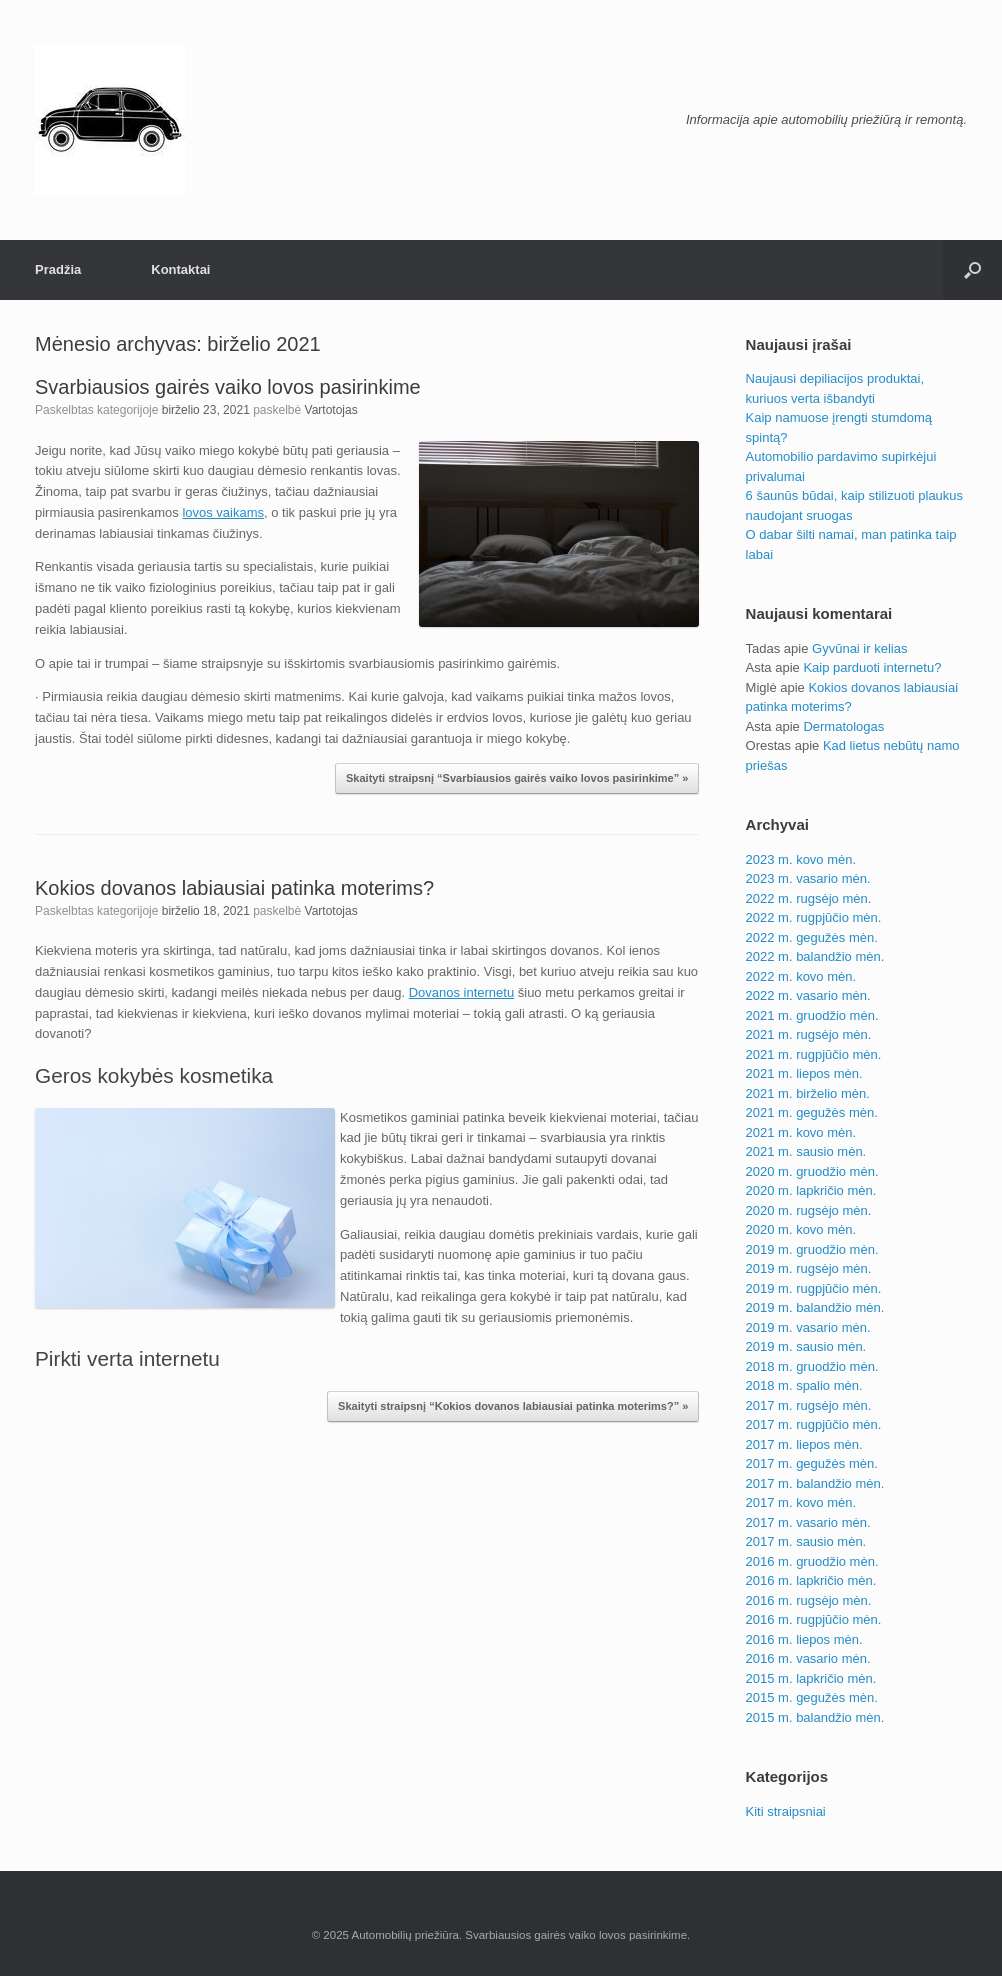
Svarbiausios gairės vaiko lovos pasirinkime (228, 387)
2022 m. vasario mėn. (808, 995)
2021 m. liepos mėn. (804, 1073)
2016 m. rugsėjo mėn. (809, 1600)
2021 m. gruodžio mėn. (812, 1015)
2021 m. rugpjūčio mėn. (814, 1054)
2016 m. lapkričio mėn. (811, 1580)
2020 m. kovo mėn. (801, 1229)
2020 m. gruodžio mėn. (812, 1171)
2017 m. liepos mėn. (804, 1444)
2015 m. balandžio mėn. (815, 1717)
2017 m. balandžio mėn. (815, 1483)
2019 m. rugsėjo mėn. (809, 1268)
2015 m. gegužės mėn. (812, 1697)
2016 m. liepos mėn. (804, 1639)
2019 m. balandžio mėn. (815, 1307)
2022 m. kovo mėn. (801, 976)
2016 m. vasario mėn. (808, 1658)
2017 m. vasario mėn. (808, 1522)
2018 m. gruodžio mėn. (812, 1366)
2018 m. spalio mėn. (804, 1385)
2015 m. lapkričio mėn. (811, 1678)
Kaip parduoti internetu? (872, 667)
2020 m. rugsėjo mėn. (809, 1210)
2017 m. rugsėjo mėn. (809, 1405)
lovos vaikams (223, 512)
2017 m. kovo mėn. (801, 1502)
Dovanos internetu (462, 992)
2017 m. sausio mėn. (806, 1541)
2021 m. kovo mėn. (801, 1132)
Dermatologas (843, 726)
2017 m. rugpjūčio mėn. (814, 1424)
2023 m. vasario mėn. (808, 878)
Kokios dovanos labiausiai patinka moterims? (234, 888)
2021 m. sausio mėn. (806, 1151)
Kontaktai (180, 269)
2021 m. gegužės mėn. (812, 1112)
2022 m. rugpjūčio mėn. (814, 917)
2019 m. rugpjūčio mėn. (814, 1288)
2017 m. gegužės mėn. (812, 1463)
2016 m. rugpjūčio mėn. (814, 1619)
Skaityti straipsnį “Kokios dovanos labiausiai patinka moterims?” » (513, 1406)
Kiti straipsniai (786, 1811)
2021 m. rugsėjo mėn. (809, 1034)
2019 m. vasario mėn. (808, 1327)
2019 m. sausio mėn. (806, 1346)
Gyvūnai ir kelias (859, 648)
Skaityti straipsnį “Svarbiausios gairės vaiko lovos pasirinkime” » (517, 778)
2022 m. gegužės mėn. (812, 937)
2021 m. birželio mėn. (808, 1093)
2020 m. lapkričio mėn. (811, 1190)
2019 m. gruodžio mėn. (812, 1249)
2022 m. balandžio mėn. (815, 956)
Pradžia (58, 269)
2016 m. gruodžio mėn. (812, 1561)
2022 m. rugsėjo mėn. (809, 898)
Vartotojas (331, 410)
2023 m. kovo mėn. (801, 859)
